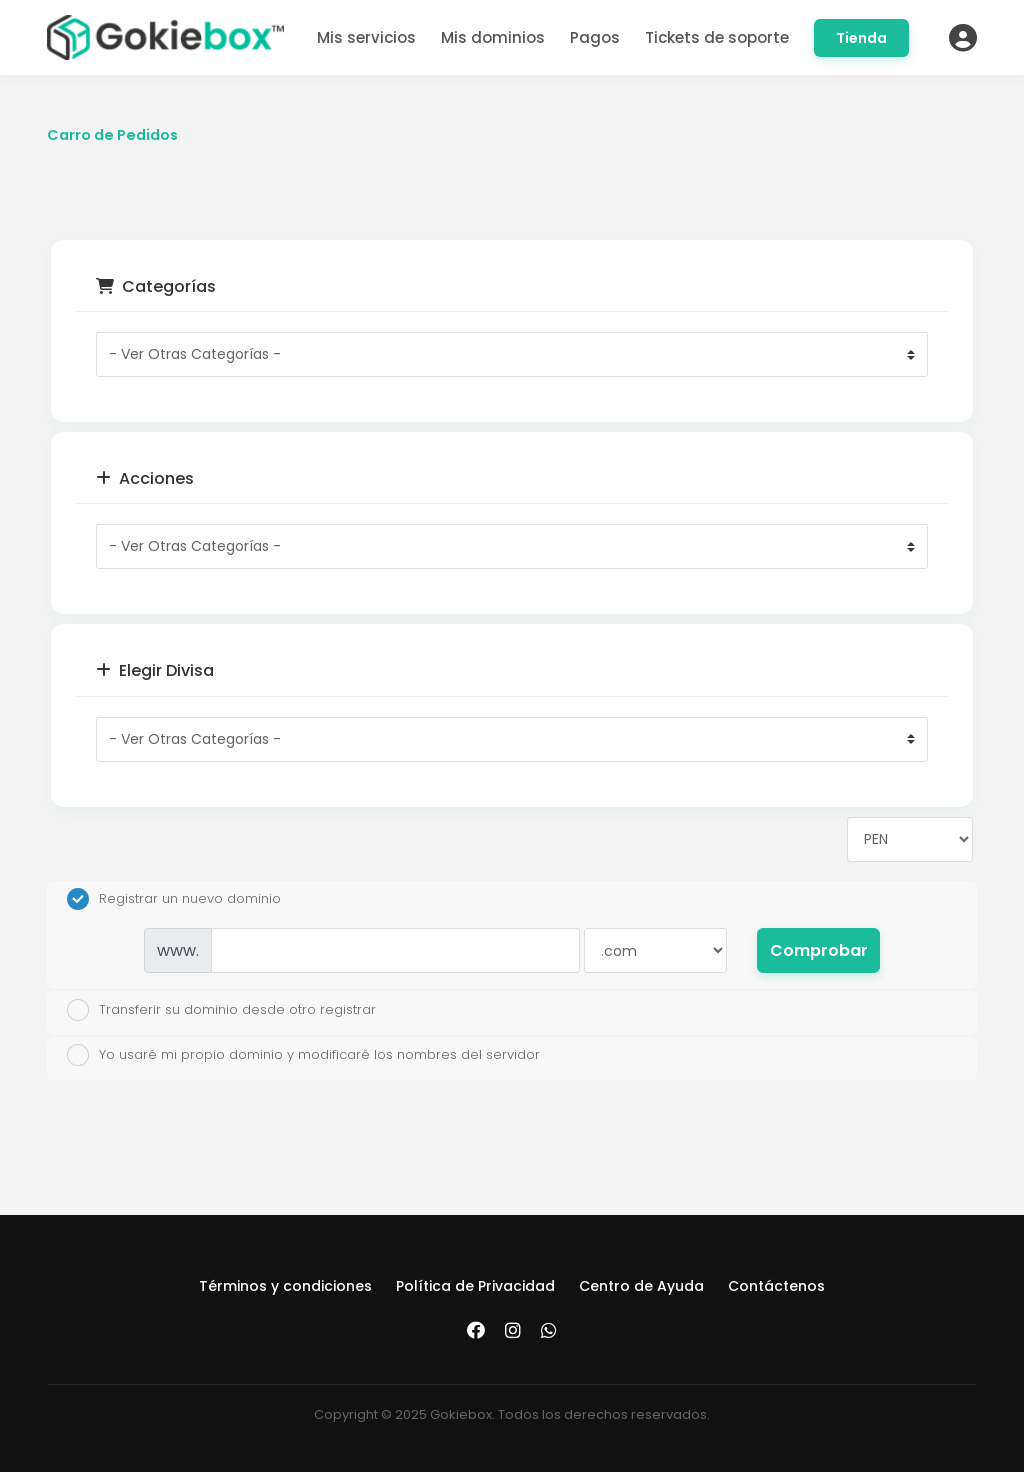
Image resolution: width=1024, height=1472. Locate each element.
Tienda (861, 38)
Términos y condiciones (285, 1286)
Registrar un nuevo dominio (174, 899)
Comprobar (819, 950)
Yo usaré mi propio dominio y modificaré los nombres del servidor (303, 1055)
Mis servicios (366, 37)
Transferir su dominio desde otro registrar (221, 1010)
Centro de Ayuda (641, 1286)
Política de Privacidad (475, 1286)
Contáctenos (776, 1286)
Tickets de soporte (717, 37)
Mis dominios (493, 37)
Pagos (595, 37)
